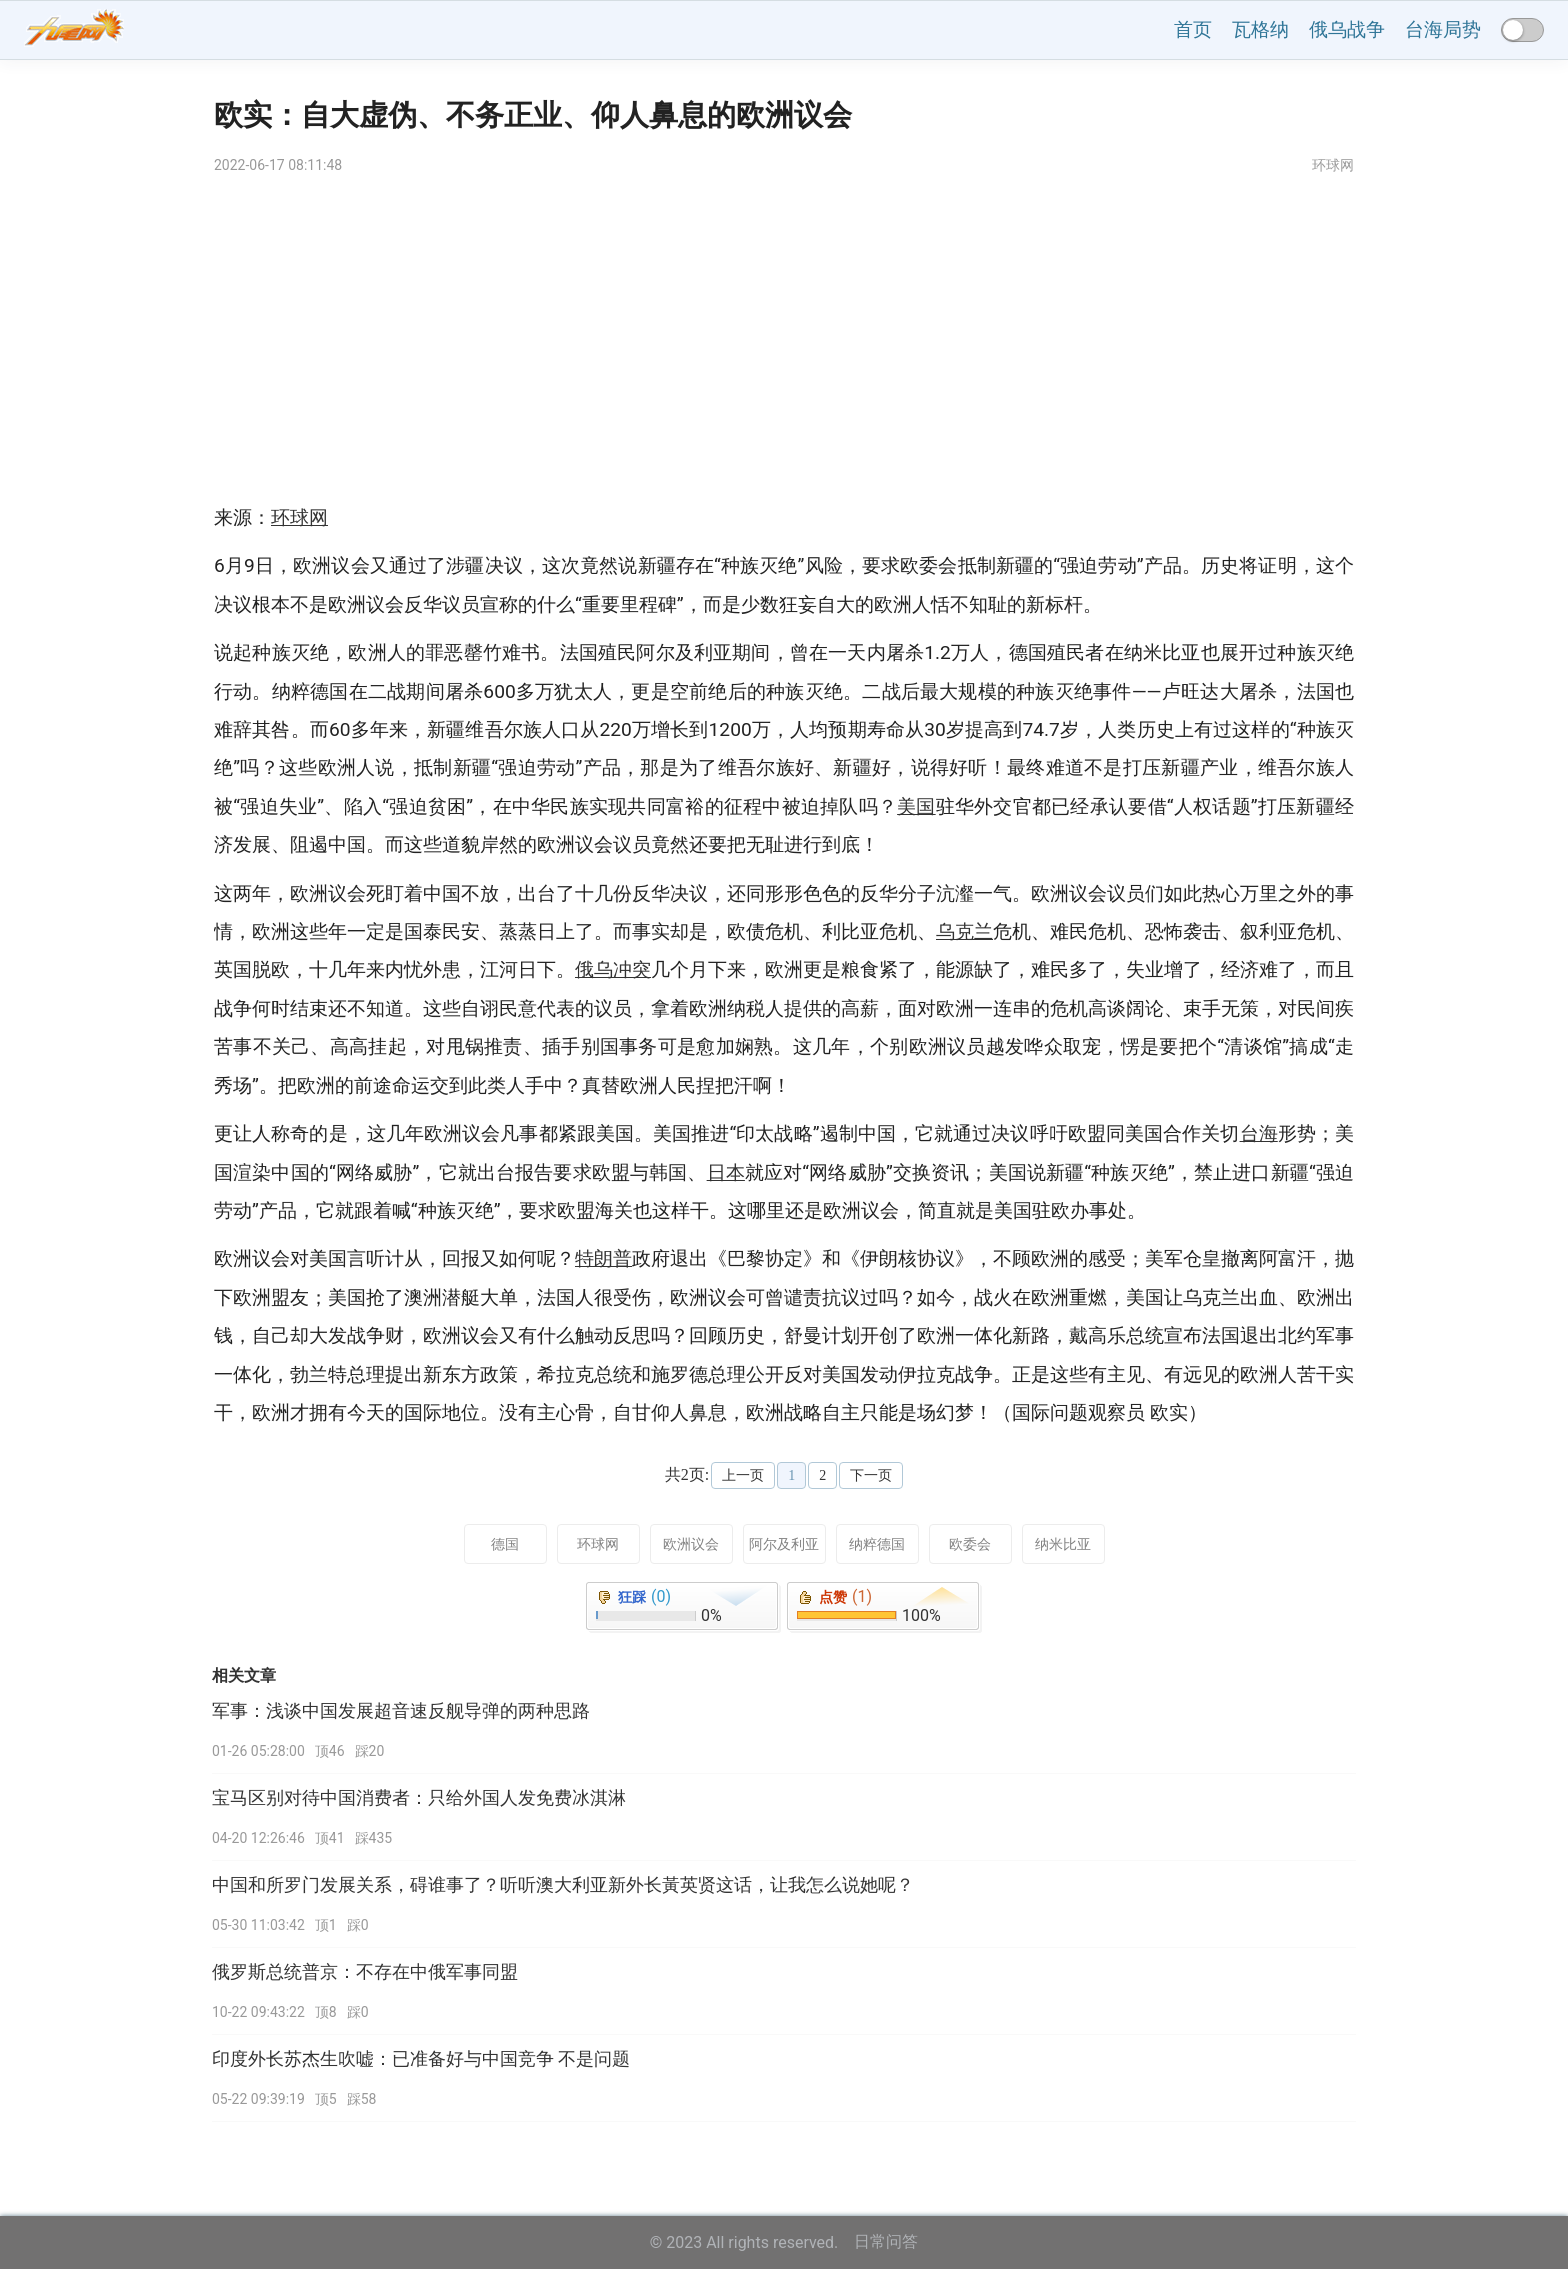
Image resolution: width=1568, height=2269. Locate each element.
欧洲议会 (691, 1544)
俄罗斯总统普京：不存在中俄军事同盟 (365, 1972)
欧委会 (970, 1544)
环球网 (598, 1544)
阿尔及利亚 (784, 1544)
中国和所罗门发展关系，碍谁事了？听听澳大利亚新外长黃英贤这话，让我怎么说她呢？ (563, 1885)
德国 (505, 1544)
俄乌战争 (1347, 29)
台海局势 (1443, 29)
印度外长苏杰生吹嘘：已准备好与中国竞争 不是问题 (421, 2059)
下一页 (871, 1475)
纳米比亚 (1063, 1544)
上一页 (743, 1475)
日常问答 (886, 2241)
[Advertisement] (784, 339)
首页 (1193, 29)
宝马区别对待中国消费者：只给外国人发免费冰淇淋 (419, 1798)
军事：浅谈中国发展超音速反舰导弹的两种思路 (401, 1711)
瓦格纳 (1260, 29)
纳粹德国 (877, 1544)
